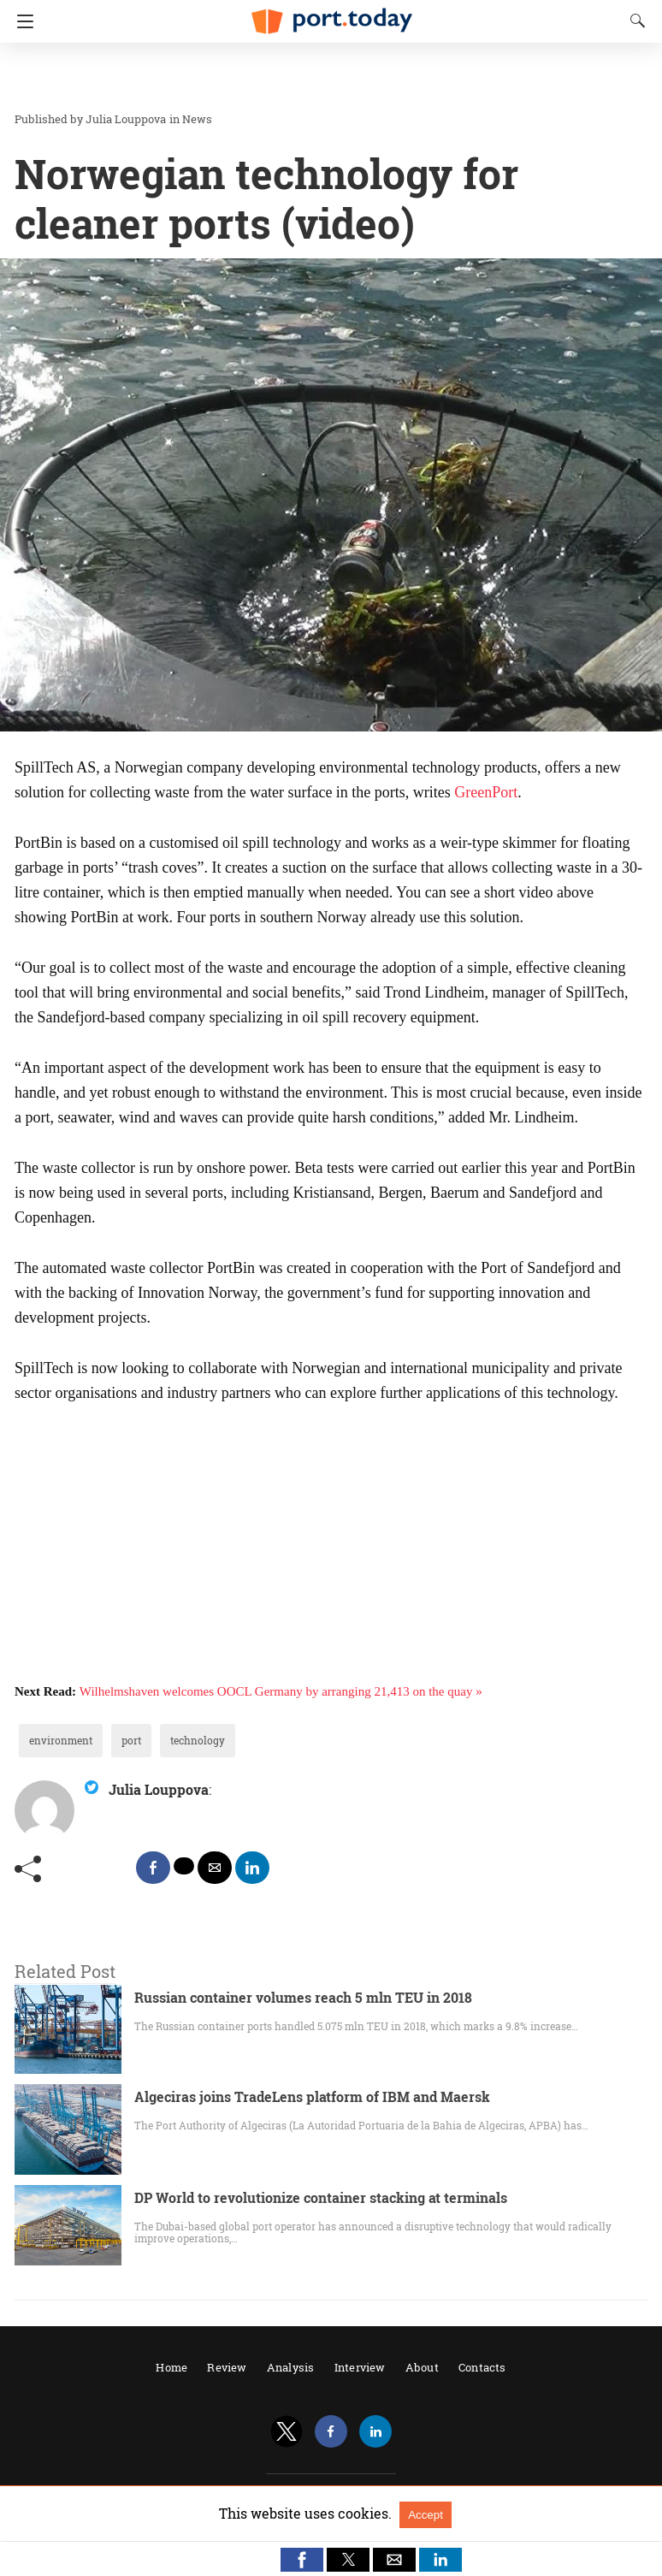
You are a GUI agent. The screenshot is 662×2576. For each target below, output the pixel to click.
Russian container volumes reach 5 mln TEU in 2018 (303, 1997)
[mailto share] (215, 1867)
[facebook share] (153, 1867)
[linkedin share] (252, 1867)
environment (60, 1740)
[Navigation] (21, 21)
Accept (425, 2514)
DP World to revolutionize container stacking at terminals (320, 2197)
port (131, 1740)
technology (197, 1740)
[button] (302, 2560)
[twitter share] (184, 1865)
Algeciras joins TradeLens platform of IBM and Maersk (312, 2096)
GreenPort (485, 792)
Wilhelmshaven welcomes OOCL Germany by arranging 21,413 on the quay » (281, 1691)
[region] (326, 77)
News (197, 119)
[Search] (633, 20)
